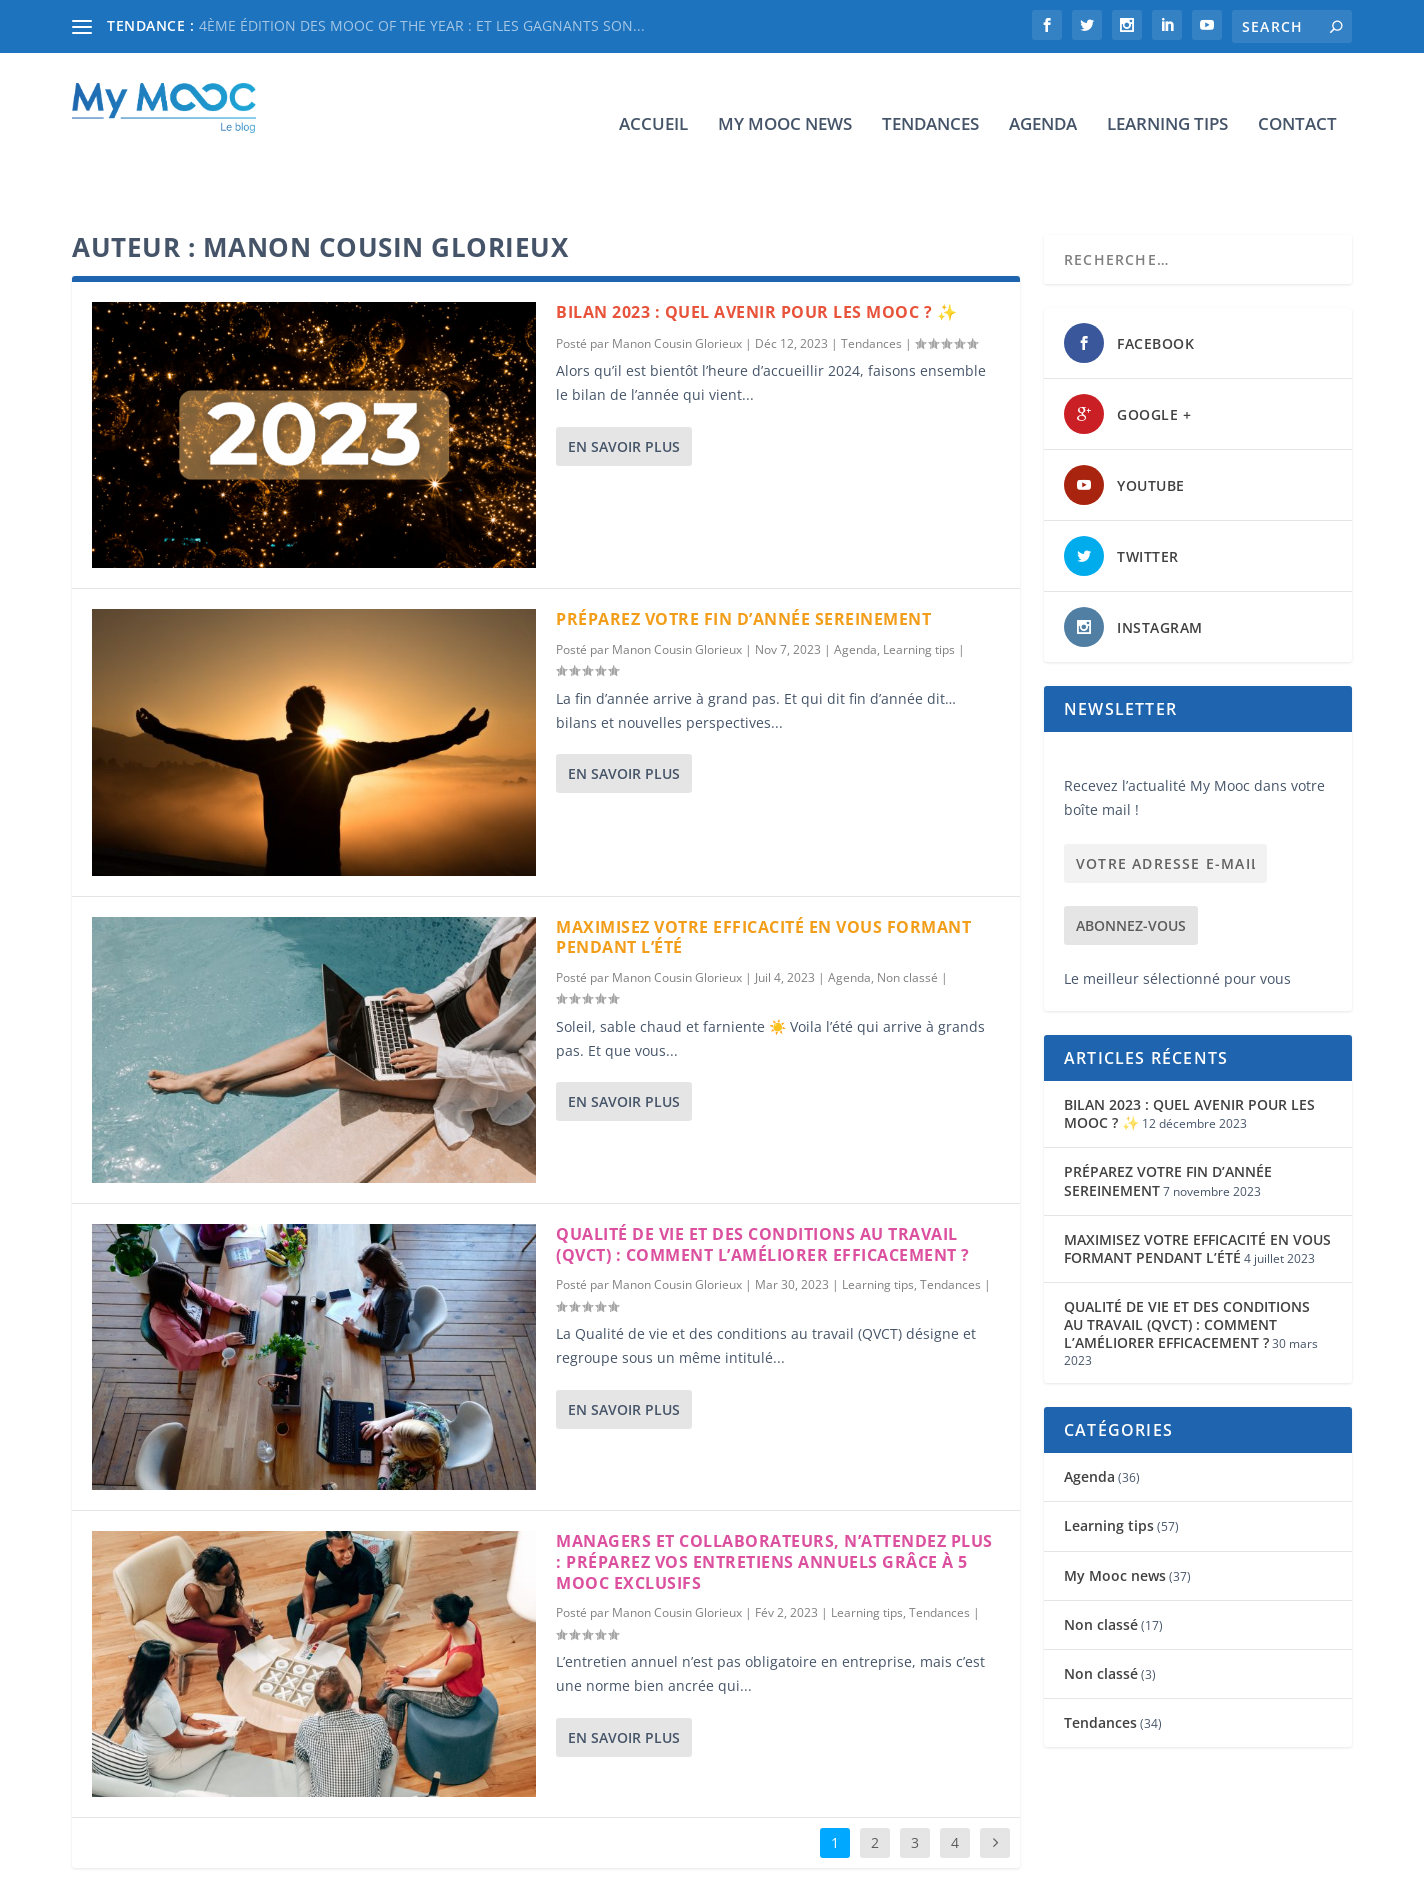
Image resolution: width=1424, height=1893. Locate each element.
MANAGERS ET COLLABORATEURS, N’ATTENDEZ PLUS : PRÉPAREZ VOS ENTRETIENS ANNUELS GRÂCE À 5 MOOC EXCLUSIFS (774, 1500)
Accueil (653, 94)
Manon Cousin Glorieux (677, 281)
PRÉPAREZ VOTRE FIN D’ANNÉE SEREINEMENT (743, 557)
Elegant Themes (199, 1869)
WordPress (397, 1869)
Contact (1297, 94)
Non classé (907, 915)
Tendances (930, 94)
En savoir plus (624, 384)
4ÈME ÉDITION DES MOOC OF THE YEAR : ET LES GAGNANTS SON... (422, 25)
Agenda (1043, 94)
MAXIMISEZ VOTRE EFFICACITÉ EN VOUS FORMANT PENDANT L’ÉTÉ (763, 875)
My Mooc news (785, 94)
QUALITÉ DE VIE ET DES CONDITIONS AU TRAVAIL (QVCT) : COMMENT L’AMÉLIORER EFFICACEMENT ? (763, 1182)
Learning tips (1167, 94)
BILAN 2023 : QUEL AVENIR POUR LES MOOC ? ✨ (756, 250)
